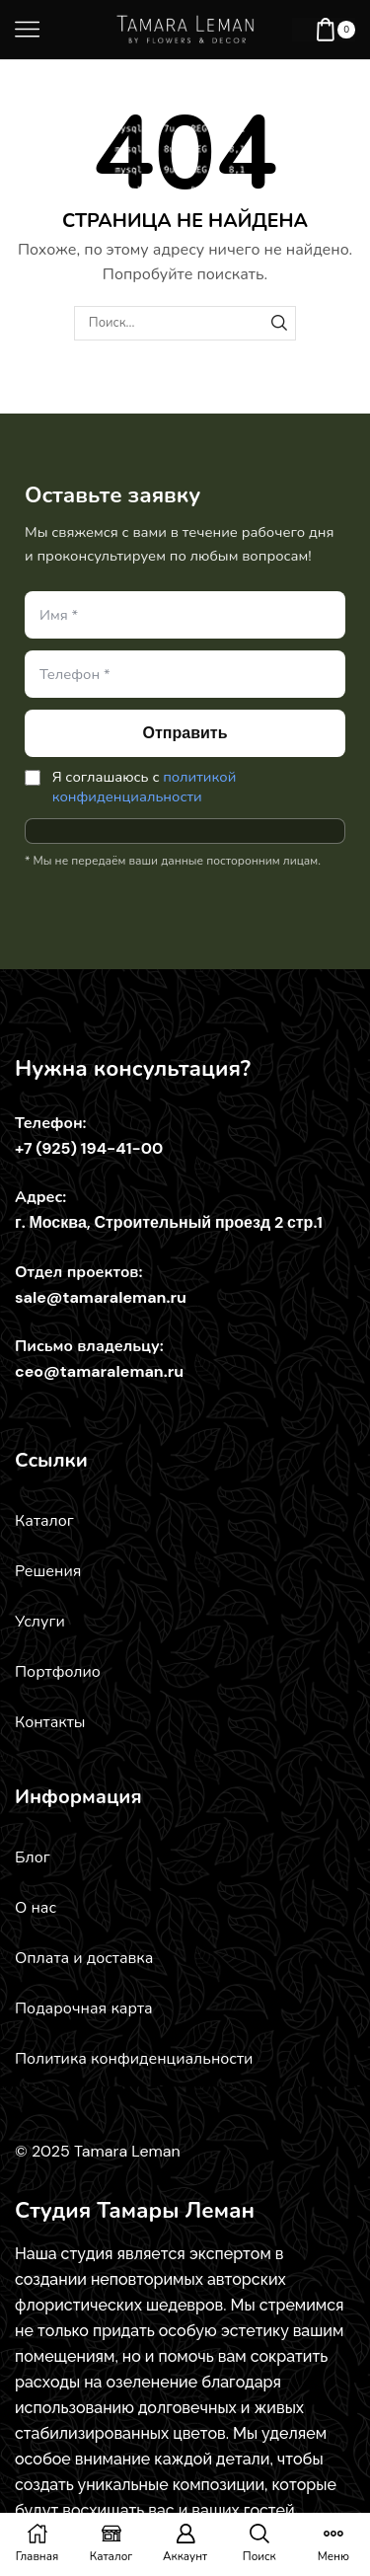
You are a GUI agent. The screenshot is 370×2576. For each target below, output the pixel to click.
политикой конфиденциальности (144, 786)
